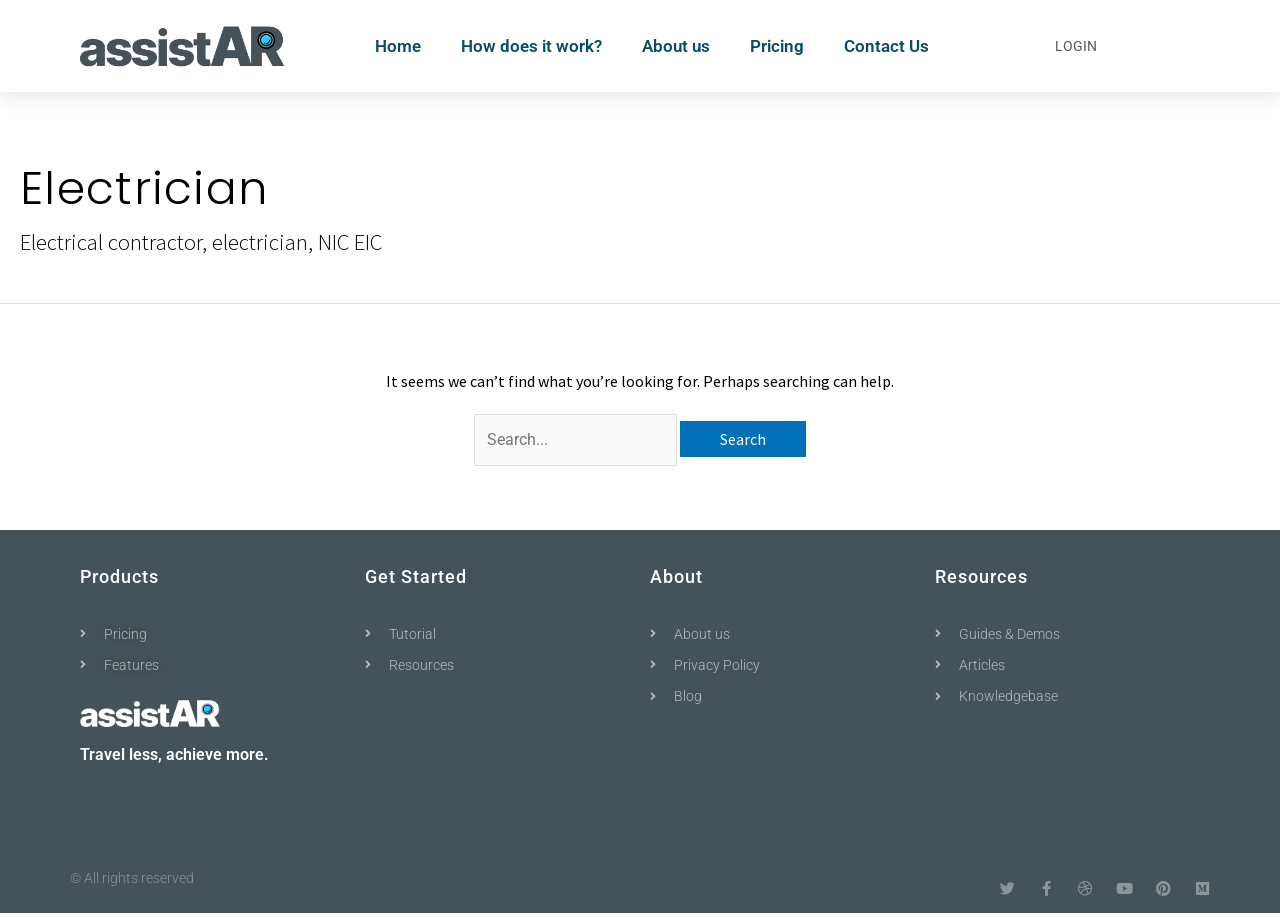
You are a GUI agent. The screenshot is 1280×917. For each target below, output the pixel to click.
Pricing (777, 46)
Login (1076, 46)
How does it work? (531, 46)
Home (398, 46)
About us (676, 46)
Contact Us (886, 46)
